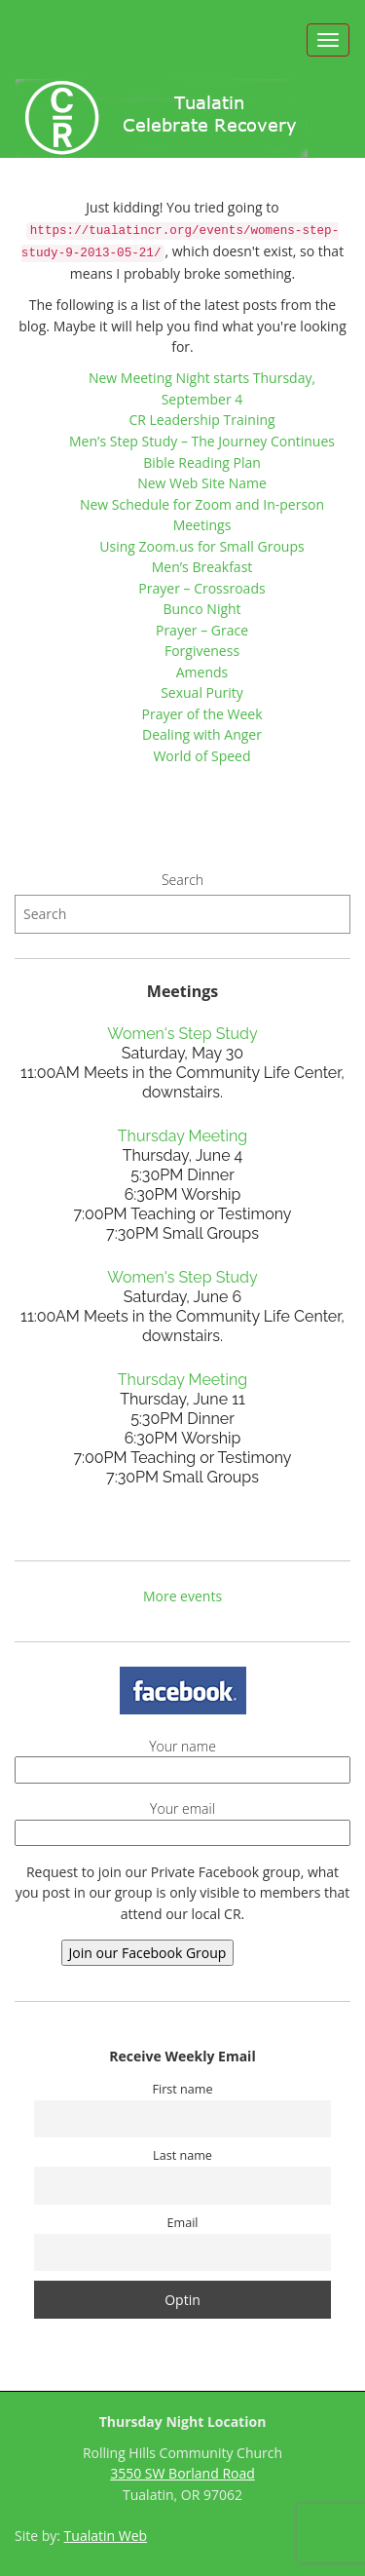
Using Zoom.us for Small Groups (201, 546)
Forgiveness (201, 650)
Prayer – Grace (202, 630)
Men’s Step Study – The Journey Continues (202, 441)
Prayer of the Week (201, 714)
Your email (182, 1820)
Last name (182, 2155)
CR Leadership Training (201, 419)
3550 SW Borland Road (182, 2473)
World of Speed (201, 756)
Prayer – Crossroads (201, 588)
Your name (182, 1758)
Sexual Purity (202, 692)
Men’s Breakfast (202, 566)
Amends (202, 672)
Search (182, 879)
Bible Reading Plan (202, 462)
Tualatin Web (106, 2535)
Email (182, 2222)
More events (182, 1596)
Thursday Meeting (182, 1136)
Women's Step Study (182, 1033)
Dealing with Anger (202, 734)
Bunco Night (201, 608)
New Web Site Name (202, 483)
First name (182, 2089)
